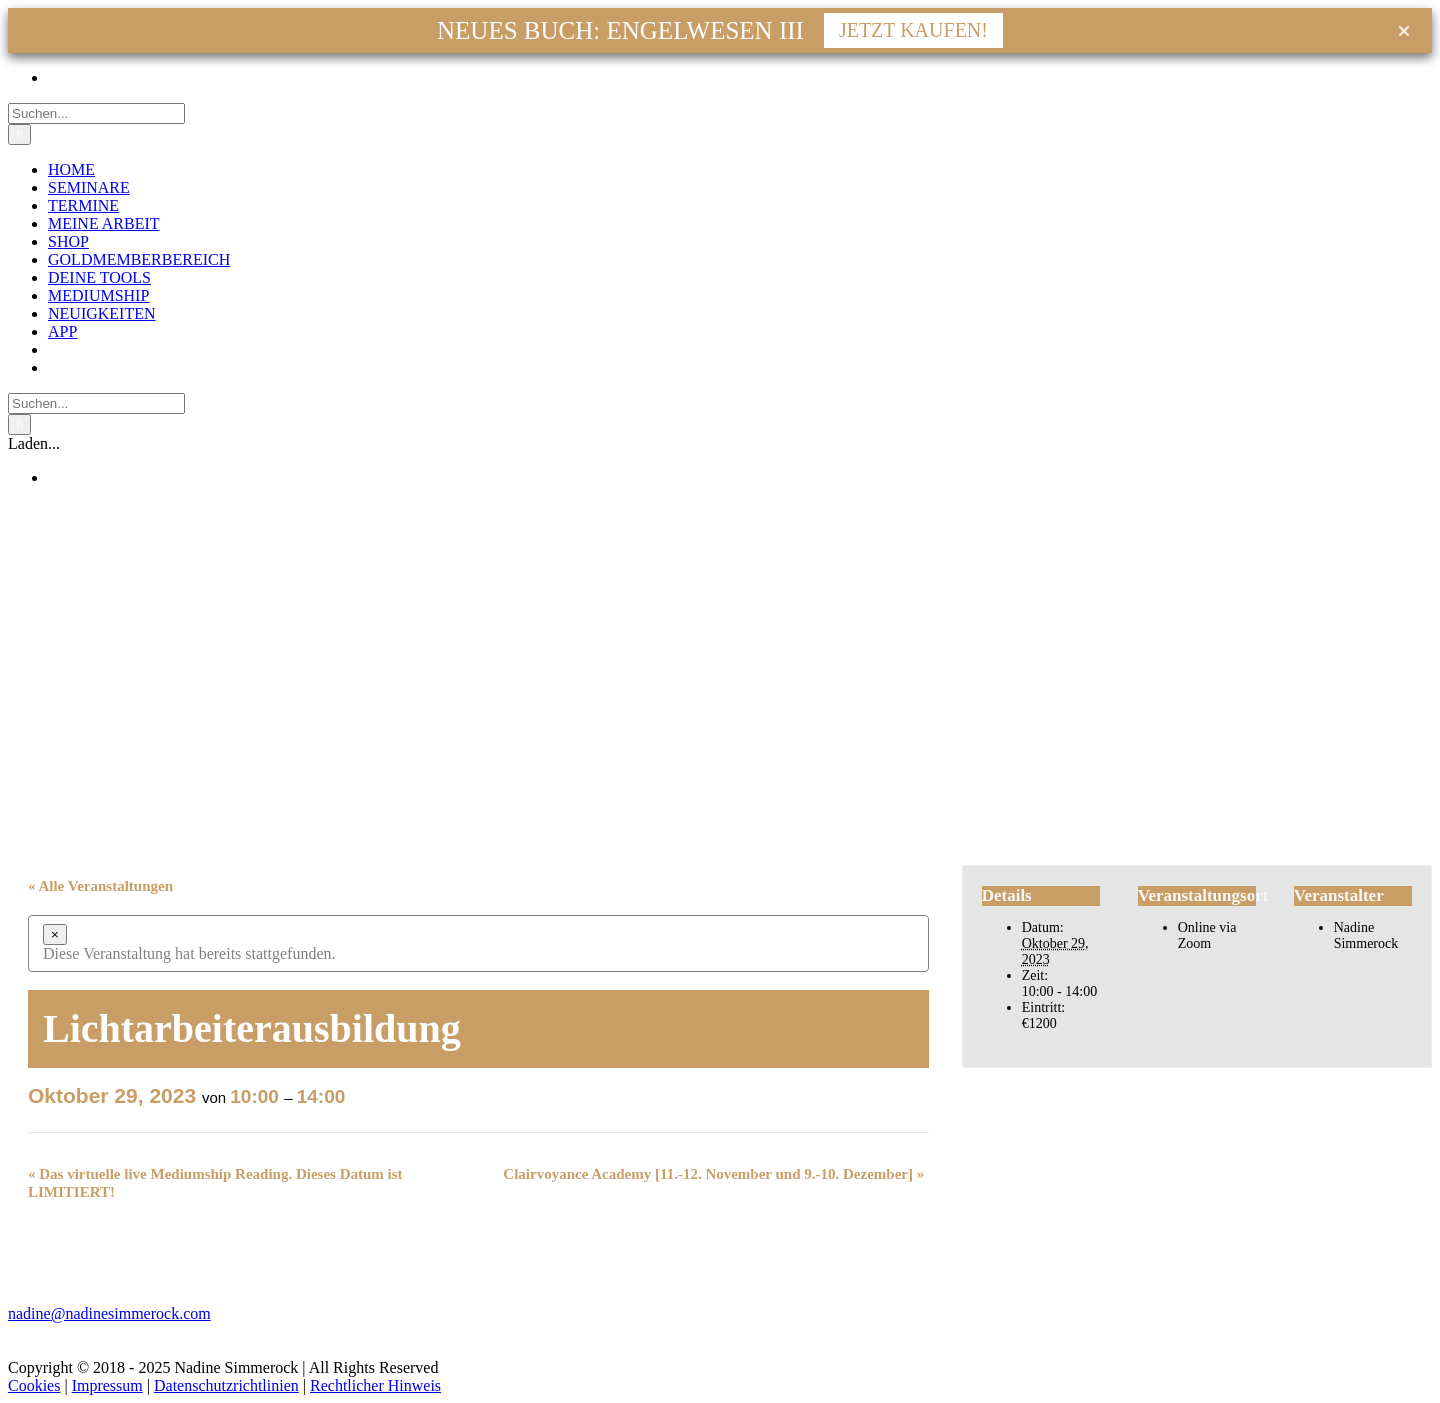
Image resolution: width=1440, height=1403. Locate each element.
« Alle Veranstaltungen (100, 886)
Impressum (107, 1385)
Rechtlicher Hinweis (375, 1385)
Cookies (34, 1385)
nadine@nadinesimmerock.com (109, 1313)
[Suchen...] (96, 113)
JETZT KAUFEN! (913, 30)
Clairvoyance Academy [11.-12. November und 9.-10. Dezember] (713, 1174)
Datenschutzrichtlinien (226, 1385)
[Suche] (19, 134)
